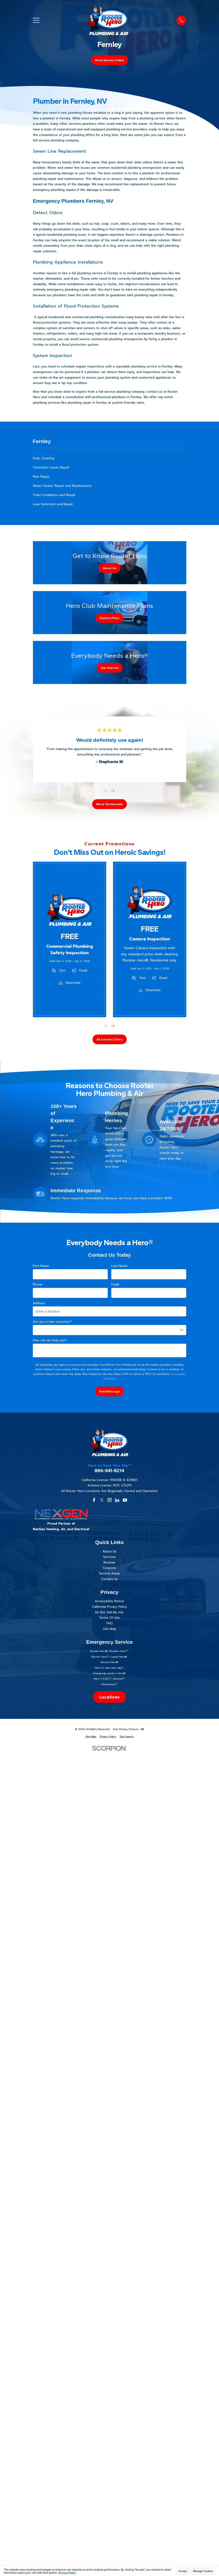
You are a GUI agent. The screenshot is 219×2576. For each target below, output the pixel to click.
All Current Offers (109, 1039)
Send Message (109, 1391)
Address (39, 1303)
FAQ (109, 1623)
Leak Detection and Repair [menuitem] (53, 504)
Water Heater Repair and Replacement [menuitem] (62, 485)
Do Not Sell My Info (109, 1612)
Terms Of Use (109, 1617)
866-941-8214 (109, 1470)
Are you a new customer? (52, 1321)
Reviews (109, 1562)
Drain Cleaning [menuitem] (43, 458)
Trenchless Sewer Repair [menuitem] (51, 467)
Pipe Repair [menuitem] (41, 476)
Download (73, 982)
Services (109, 1556)
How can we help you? (50, 1340)
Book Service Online (109, 60)
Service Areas (109, 1573)
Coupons (109, 1567)
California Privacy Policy (109, 1606)
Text (62, 970)
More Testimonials (109, 804)
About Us (109, 1551)
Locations (109, 1697)
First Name (41, 1266)
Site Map (109, 1628)
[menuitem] (90, 1736)
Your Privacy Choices (128, 1729)
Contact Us (109, 1579)
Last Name (119, 1266)
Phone (37, 1284)
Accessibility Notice (109, 1601)
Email (83, 970)
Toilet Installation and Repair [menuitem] (54, 495)
